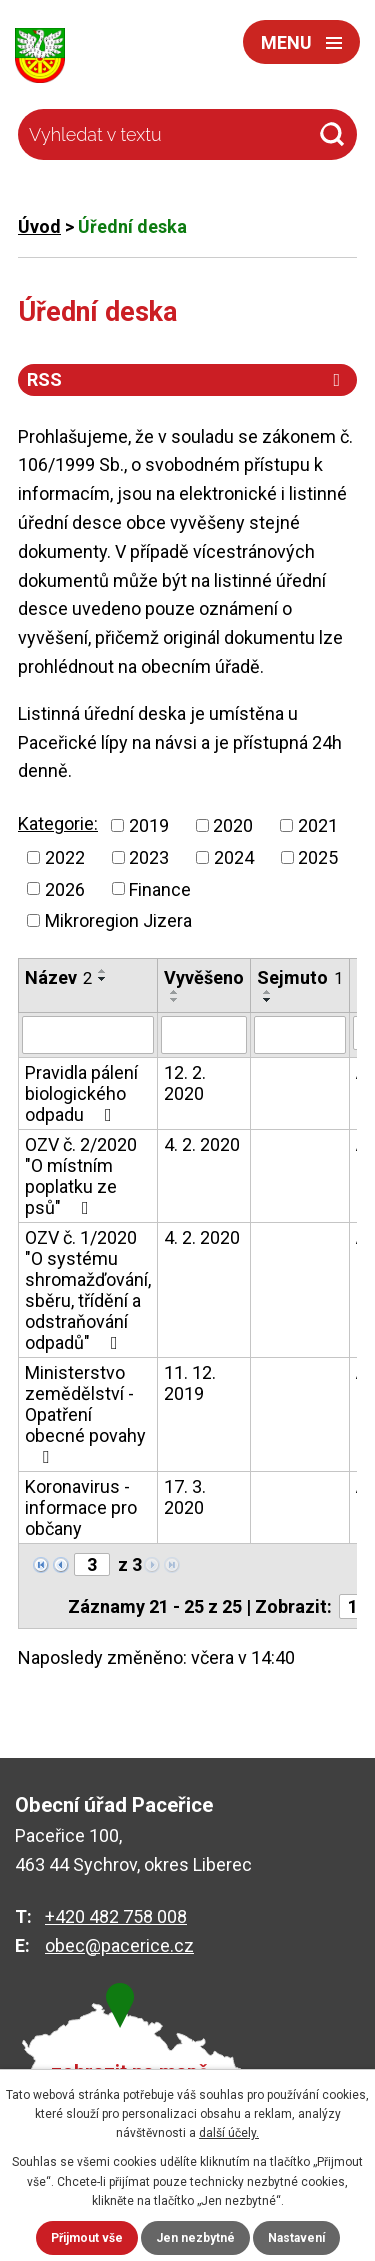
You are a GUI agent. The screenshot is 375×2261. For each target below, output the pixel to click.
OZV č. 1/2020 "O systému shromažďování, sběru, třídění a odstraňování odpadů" (88, 1290)
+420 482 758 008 (116, 1916)
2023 (149, 857)
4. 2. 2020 (202, 1144)
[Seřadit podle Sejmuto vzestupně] (268, 992)
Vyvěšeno (204, 977)
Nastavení (296, 2238)
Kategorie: (58, 823)
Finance (160, 888)
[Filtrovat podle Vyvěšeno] (204, 1035)
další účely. (229, 2133)
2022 (65, 857)
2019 (149, 825)
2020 (233, 825)
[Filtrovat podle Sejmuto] (300, 1035)
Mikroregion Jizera (118, 920)
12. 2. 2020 (185, 1083)
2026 (65, 888)
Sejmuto (300, 977)
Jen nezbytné (195, 2238)
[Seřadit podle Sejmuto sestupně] (268, 1000)
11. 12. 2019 (190, 1383)
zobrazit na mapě (130, 2072)
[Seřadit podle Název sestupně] (103, 979)
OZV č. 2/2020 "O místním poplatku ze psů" (81, 1176)
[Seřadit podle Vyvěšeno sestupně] (175, 1000)
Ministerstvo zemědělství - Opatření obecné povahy (85, 1414)
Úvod (39, 226)
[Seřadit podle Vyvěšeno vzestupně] (175, 992)
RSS (187, 379)
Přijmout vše (87, 2238)
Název (58, 977)
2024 (234, 857)
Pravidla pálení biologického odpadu (81, 1093)
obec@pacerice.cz (119, 1945)
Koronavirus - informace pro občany (81, 1507)
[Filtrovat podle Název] (88, 1035)
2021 (318, 825)
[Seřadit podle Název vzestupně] (103, 971)
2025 (318, 857)
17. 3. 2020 (185, 1497)
